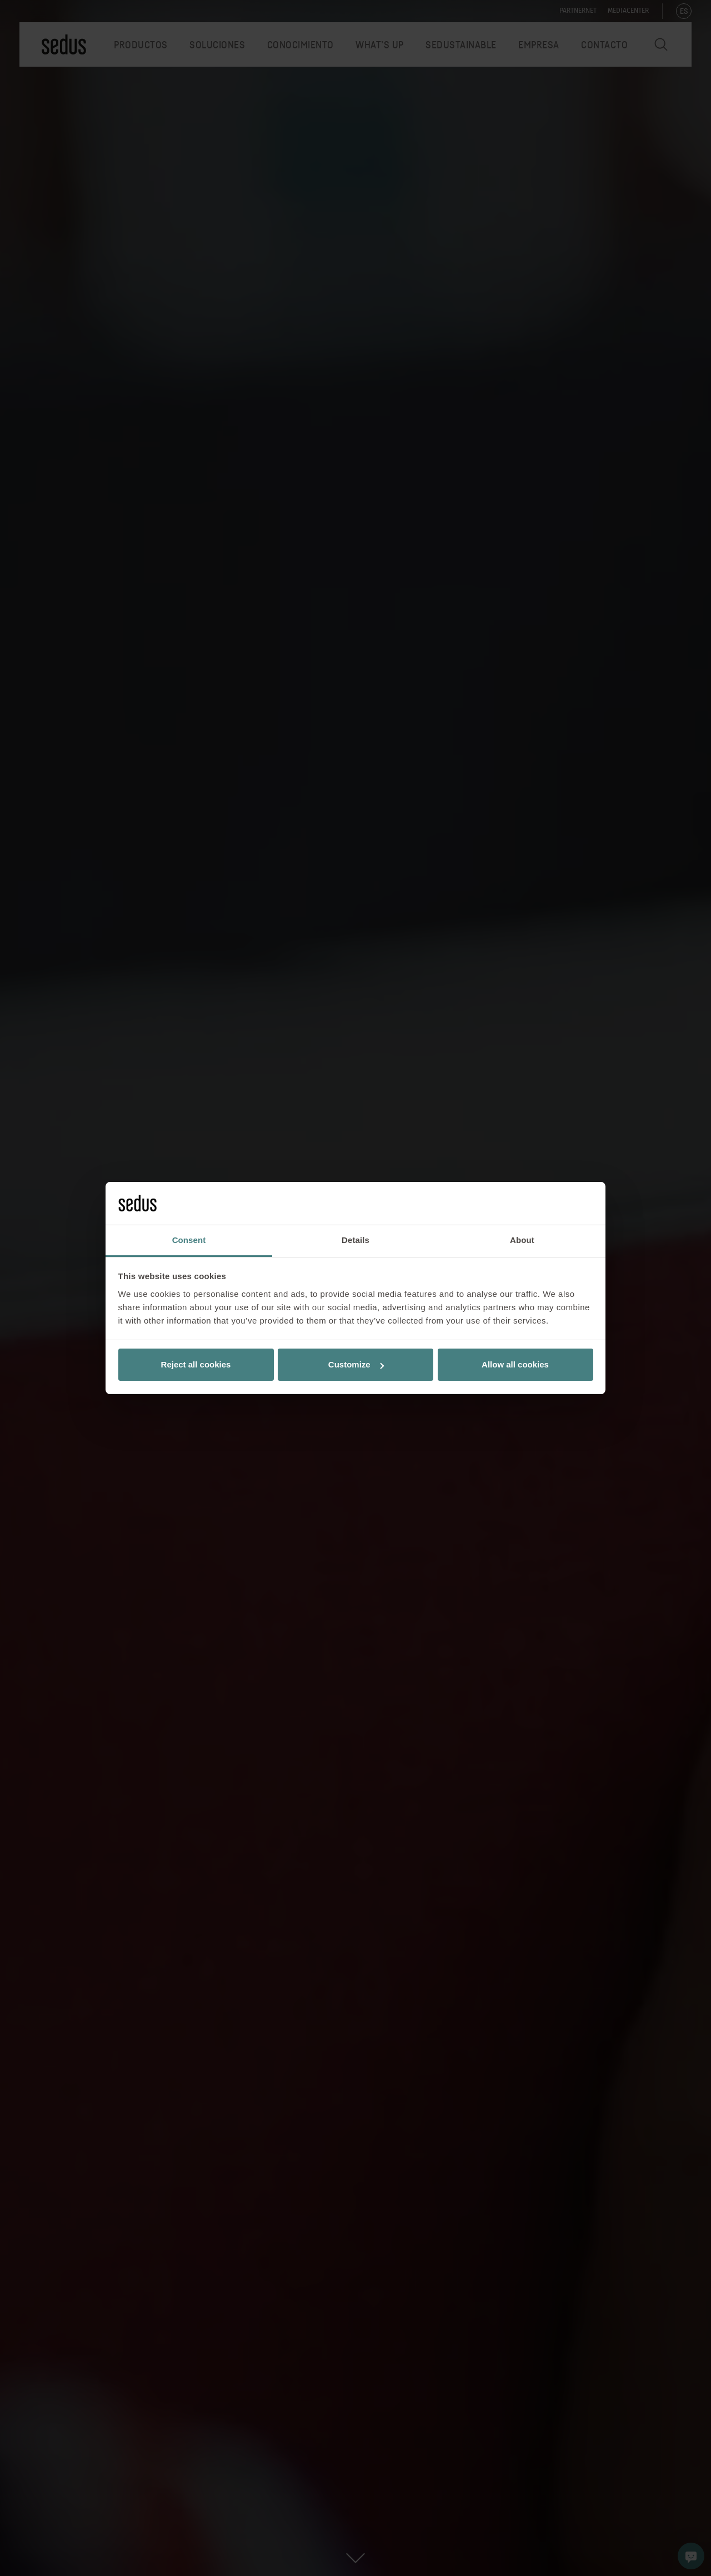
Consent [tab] (189, 1240)
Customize (356, 1364)
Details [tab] (355, 1240)
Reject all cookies (196, 1364)
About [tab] (522, 1240)
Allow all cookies (515, 1364)
